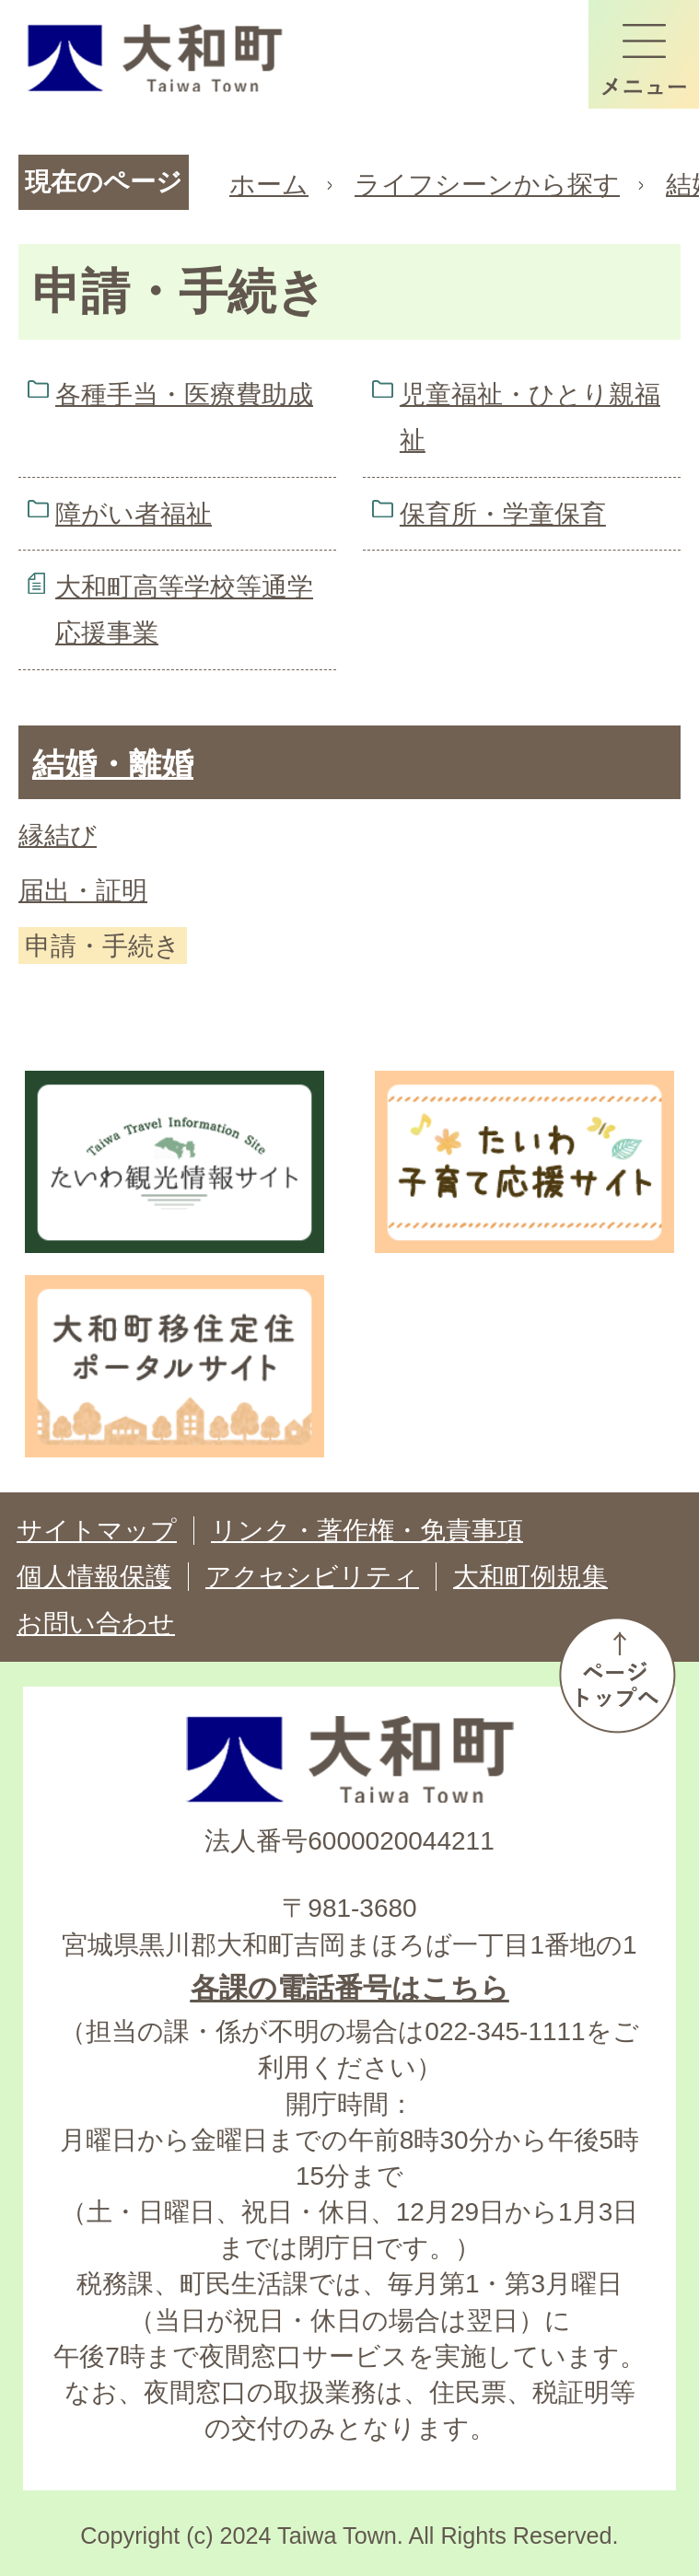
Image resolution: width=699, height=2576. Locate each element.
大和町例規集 (530, 1576)
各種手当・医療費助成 (184, 394)
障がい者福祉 (133, 514)
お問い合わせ (96, 1623)
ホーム (269, 184)
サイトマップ (97, 1530)
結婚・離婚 (112, 764)
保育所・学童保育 (503, 514)
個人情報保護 (94, 1576)
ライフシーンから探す (487, 184)
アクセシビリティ (312, 1576)
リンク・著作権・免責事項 (367, 1530)
